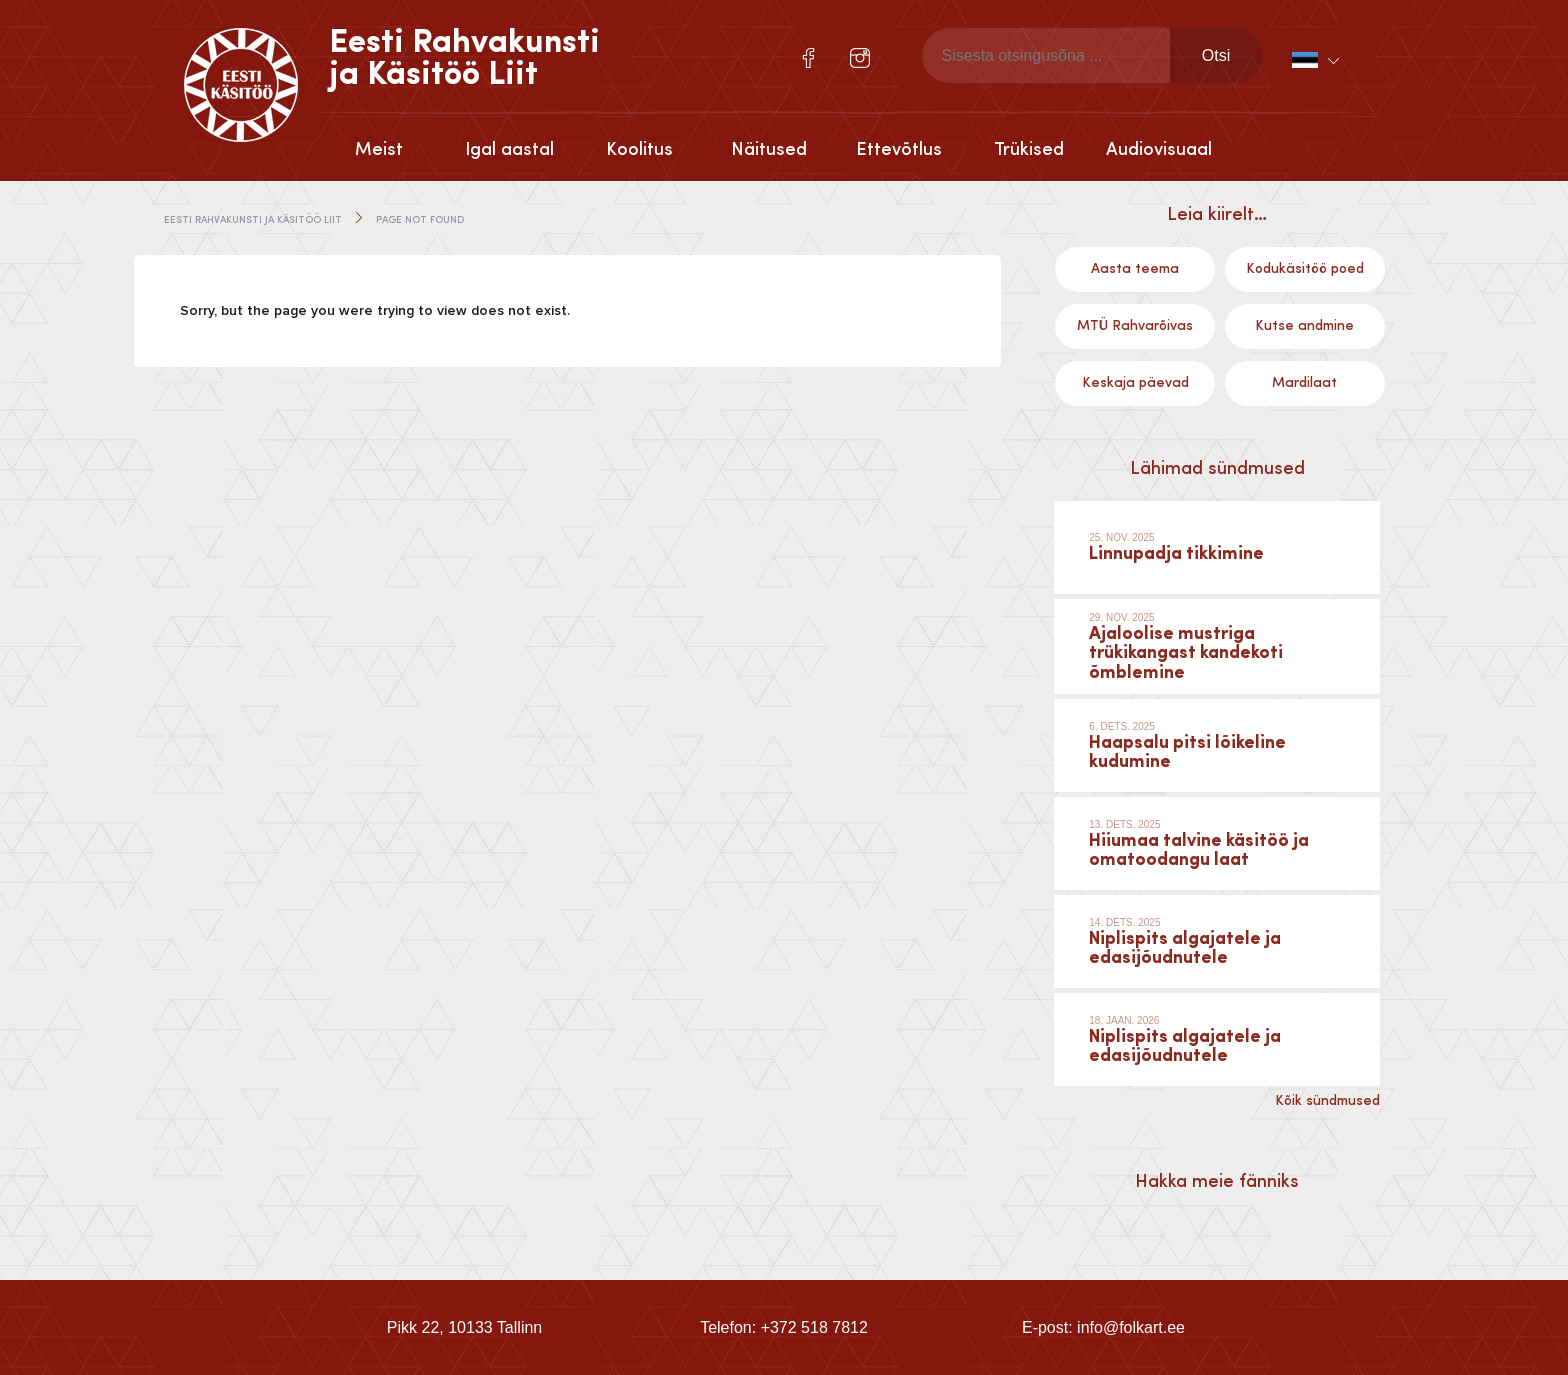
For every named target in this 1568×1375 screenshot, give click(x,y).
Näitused (769, 150)
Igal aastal (509, 150)
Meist (379, 150)
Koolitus (639, 150)
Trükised (1029, 150)
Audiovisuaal (1159, 150)
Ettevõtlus (899, 150)
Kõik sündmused (1327, 1101)
